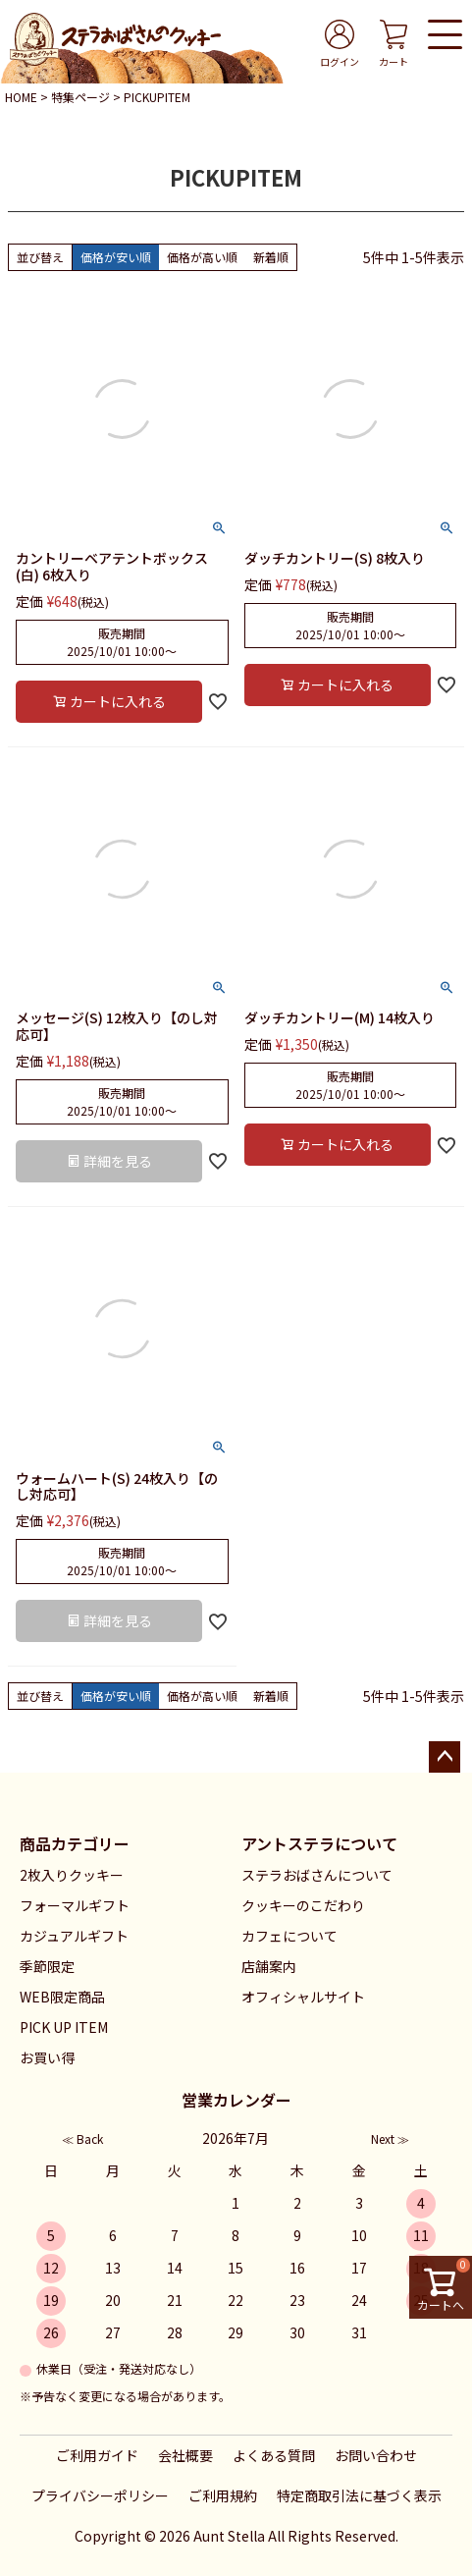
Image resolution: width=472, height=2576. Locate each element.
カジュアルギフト (74, 1936)
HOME (21, 96)
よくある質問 (274, 2455)
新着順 (270, 256)
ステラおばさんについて (317, 1875)
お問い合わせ (376, 2455)
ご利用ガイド (97, 2455)
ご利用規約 (222, 2495)
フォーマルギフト (75, 1905)
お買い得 (47, 2057)
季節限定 (47, 1966)
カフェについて (289, 1936)
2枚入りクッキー (72, 1875)
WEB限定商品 (62, 1996)
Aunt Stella (229, 2536)
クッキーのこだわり (303, 1905)
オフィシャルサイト (303, 1996)
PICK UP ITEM (64, 2027)
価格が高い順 (202, 256)
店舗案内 (268, 1966)
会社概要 (185, 2455)
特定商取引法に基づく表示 (359, 2495)
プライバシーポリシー (100, 2495)
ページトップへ (444, 1757)
